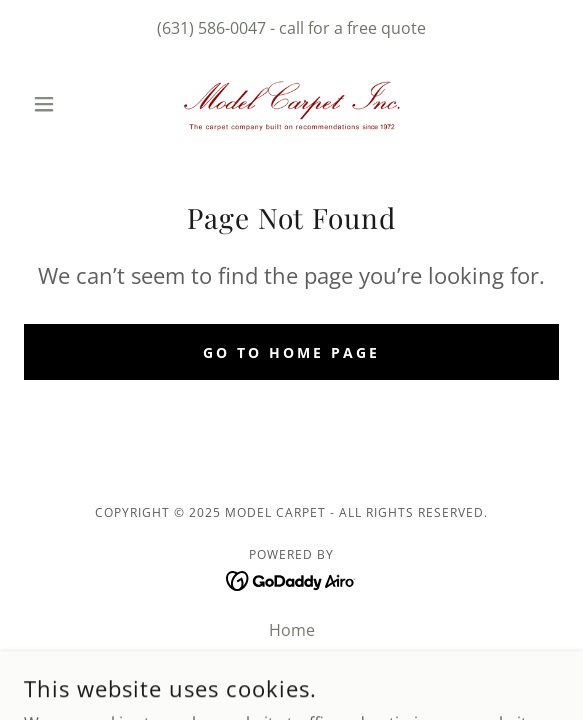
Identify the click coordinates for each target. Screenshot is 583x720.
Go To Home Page (291, 352)
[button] (64, 104)
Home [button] (292, 630)
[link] (292, 104)
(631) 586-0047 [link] (211, 28)
